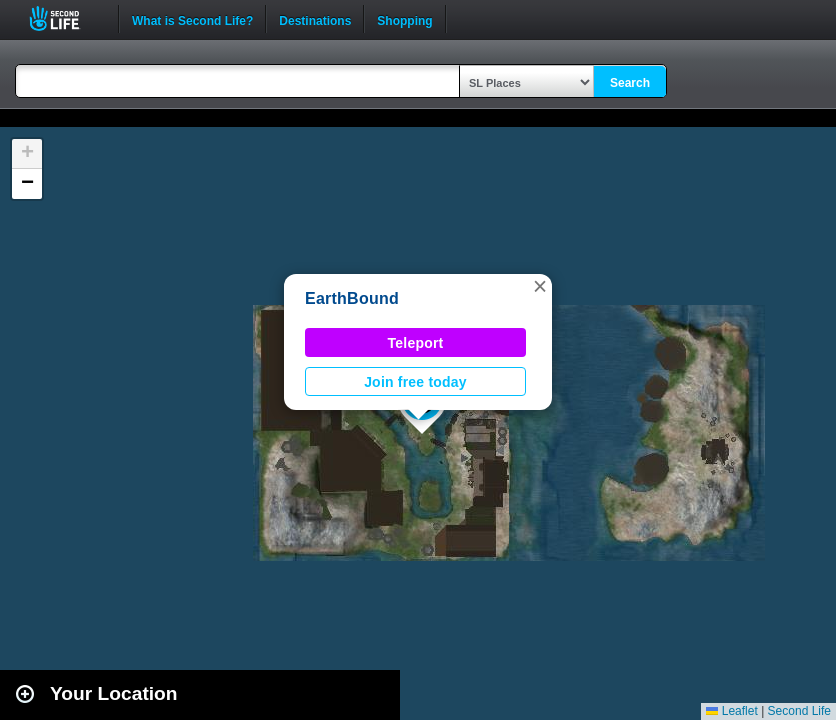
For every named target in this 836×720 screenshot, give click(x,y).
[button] (540, 286)
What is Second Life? (192, 19)
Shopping (404, 19)
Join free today (415, 382)
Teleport (416, 343)
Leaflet (731, 711)
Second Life (65, 18)
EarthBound (352, 298)
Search (630, 83)
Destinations (315, 19)
